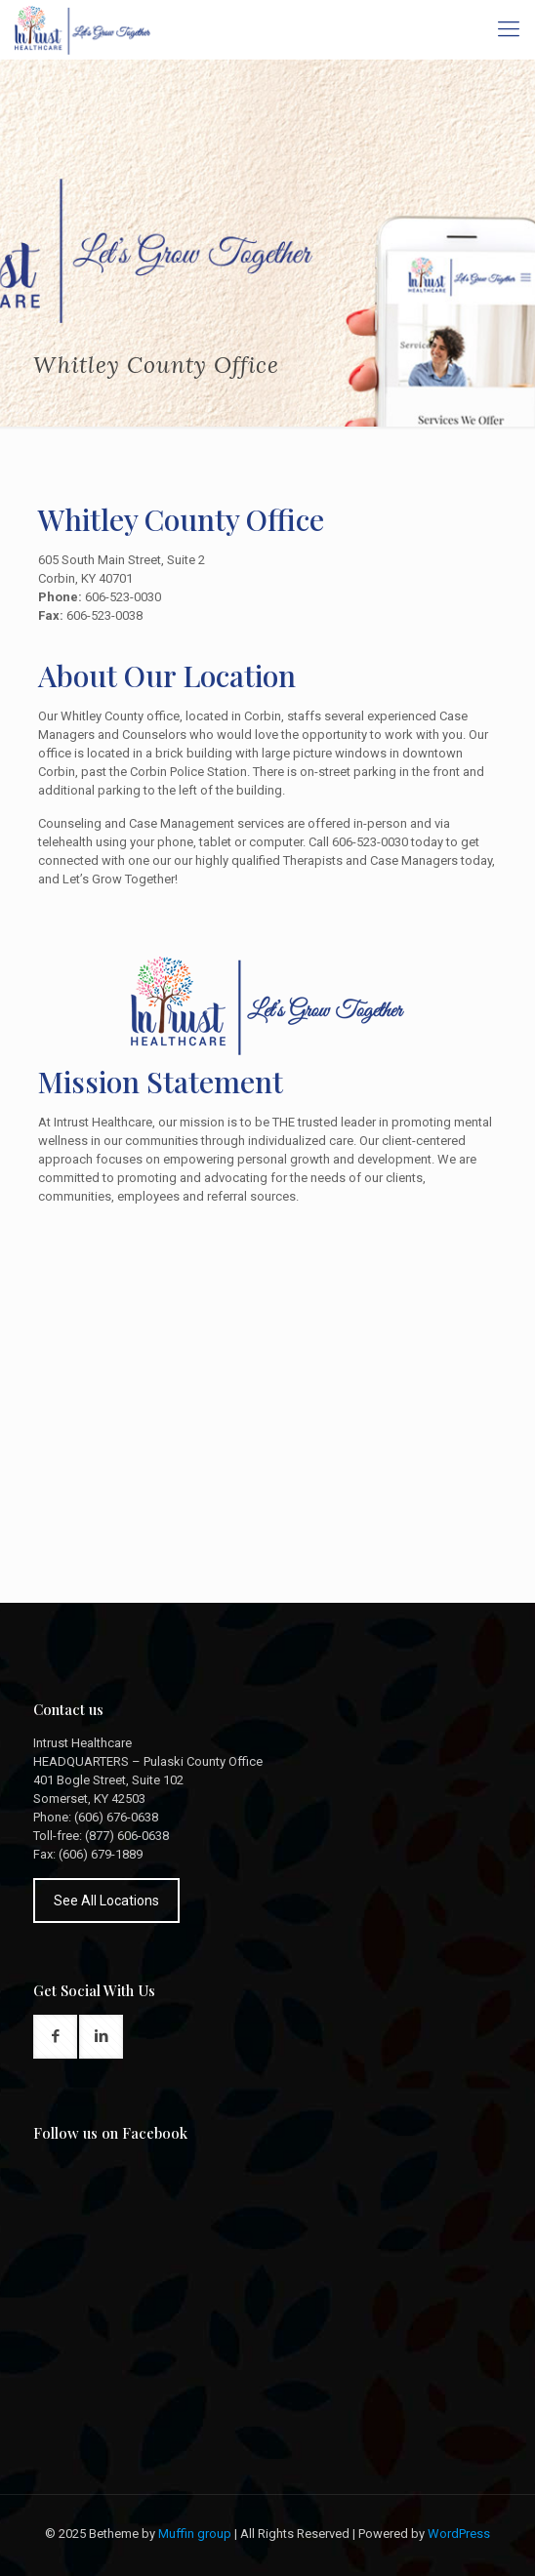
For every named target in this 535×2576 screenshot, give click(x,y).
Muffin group (194, 2533)
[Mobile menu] (508, 29)
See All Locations (106, 1900)
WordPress (459, 2533)
